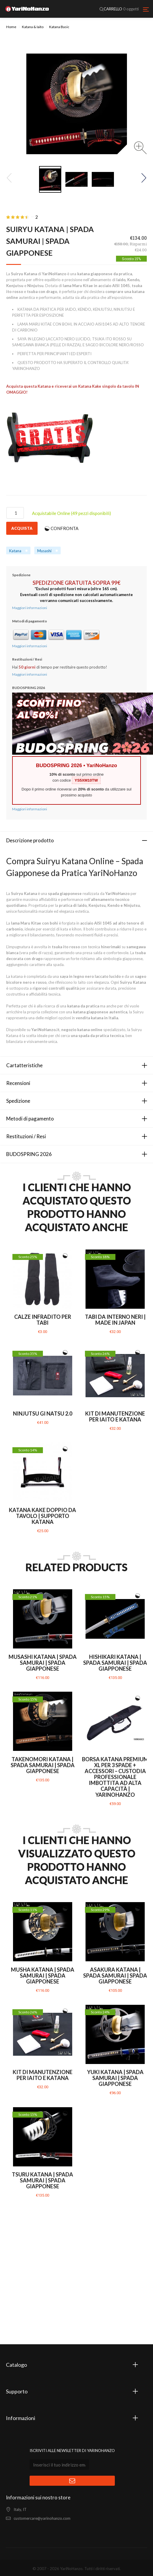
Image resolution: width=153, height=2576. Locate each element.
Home (11, 27)
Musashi (44, 550)
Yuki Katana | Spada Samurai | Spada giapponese (115, 2078)
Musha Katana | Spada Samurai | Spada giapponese (42, 1975)
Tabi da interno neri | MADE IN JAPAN (115, 1319)
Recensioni (18, 1083)
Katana (15, 550)
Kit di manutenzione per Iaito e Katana (115, 1416)
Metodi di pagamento (30, 1118)
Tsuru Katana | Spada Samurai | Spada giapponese (42, 2180)
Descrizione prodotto (30, 840)
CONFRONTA (64, 528)
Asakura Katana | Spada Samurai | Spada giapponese (115, 1975)
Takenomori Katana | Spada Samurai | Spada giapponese (43, 1765)
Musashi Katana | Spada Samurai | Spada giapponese (43, 1663)
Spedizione (18, 1101)
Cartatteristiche (24, 1065)
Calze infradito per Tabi (42, 1319)
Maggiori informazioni (29, 608)
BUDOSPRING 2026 (29, 1154)
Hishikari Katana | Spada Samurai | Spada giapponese (115, 1663)
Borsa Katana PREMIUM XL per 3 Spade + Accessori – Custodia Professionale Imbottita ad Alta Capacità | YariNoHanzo (115, 1777)
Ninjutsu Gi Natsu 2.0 (42, 1413)
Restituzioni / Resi (26, 1136)
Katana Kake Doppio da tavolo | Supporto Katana (42, 1516)
